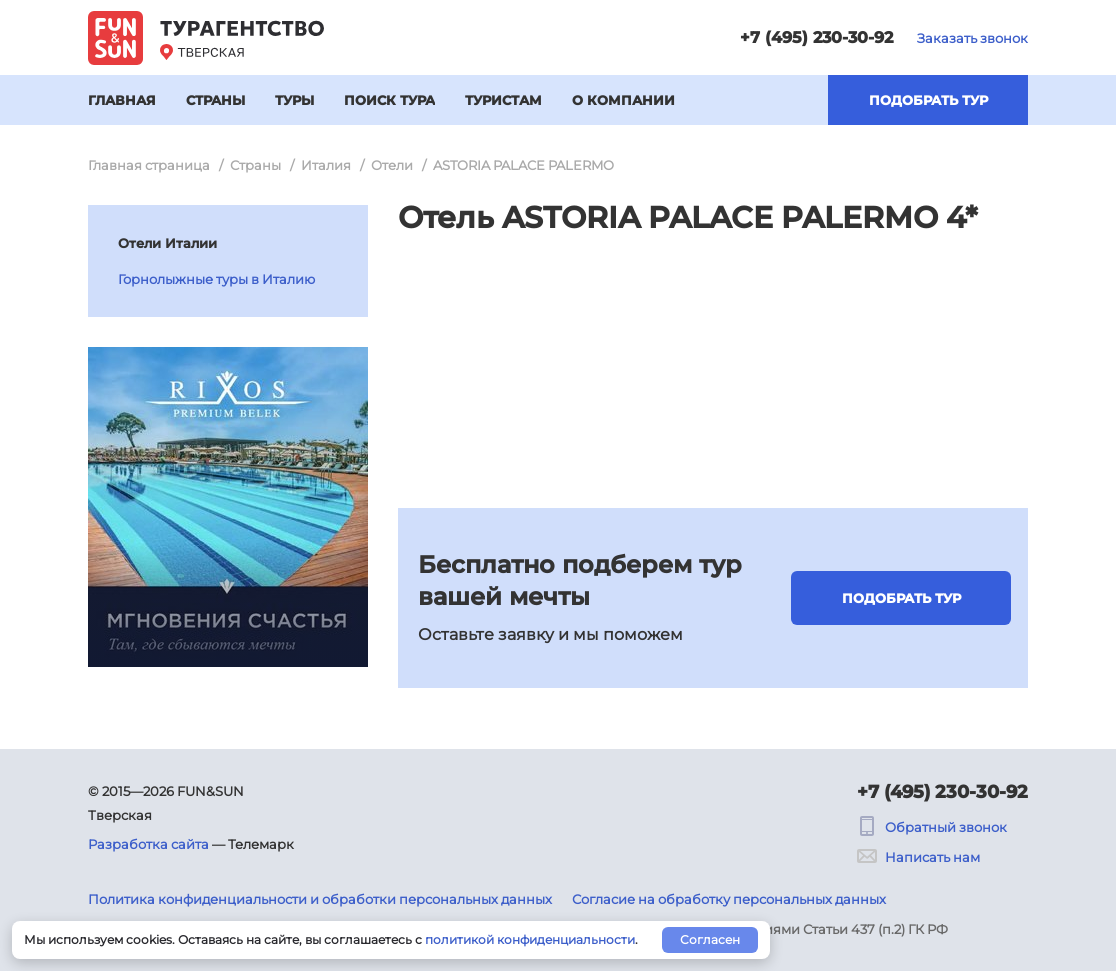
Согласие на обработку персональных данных (729, 899)
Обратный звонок (932, 827)
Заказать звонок (972, 38)
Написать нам (918, 857)
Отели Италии (167, 243)
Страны (215, 100)
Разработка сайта (148, 844)
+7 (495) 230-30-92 (816, 37)
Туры (294, 100)
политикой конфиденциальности (530, 939)
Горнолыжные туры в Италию (216, 279)
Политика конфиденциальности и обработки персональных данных (320, 899)
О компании (623, 100)
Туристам (503, 100)
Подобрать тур (928, 100)
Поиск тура (389, 100)
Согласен (710, 939)
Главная (122, 100)
